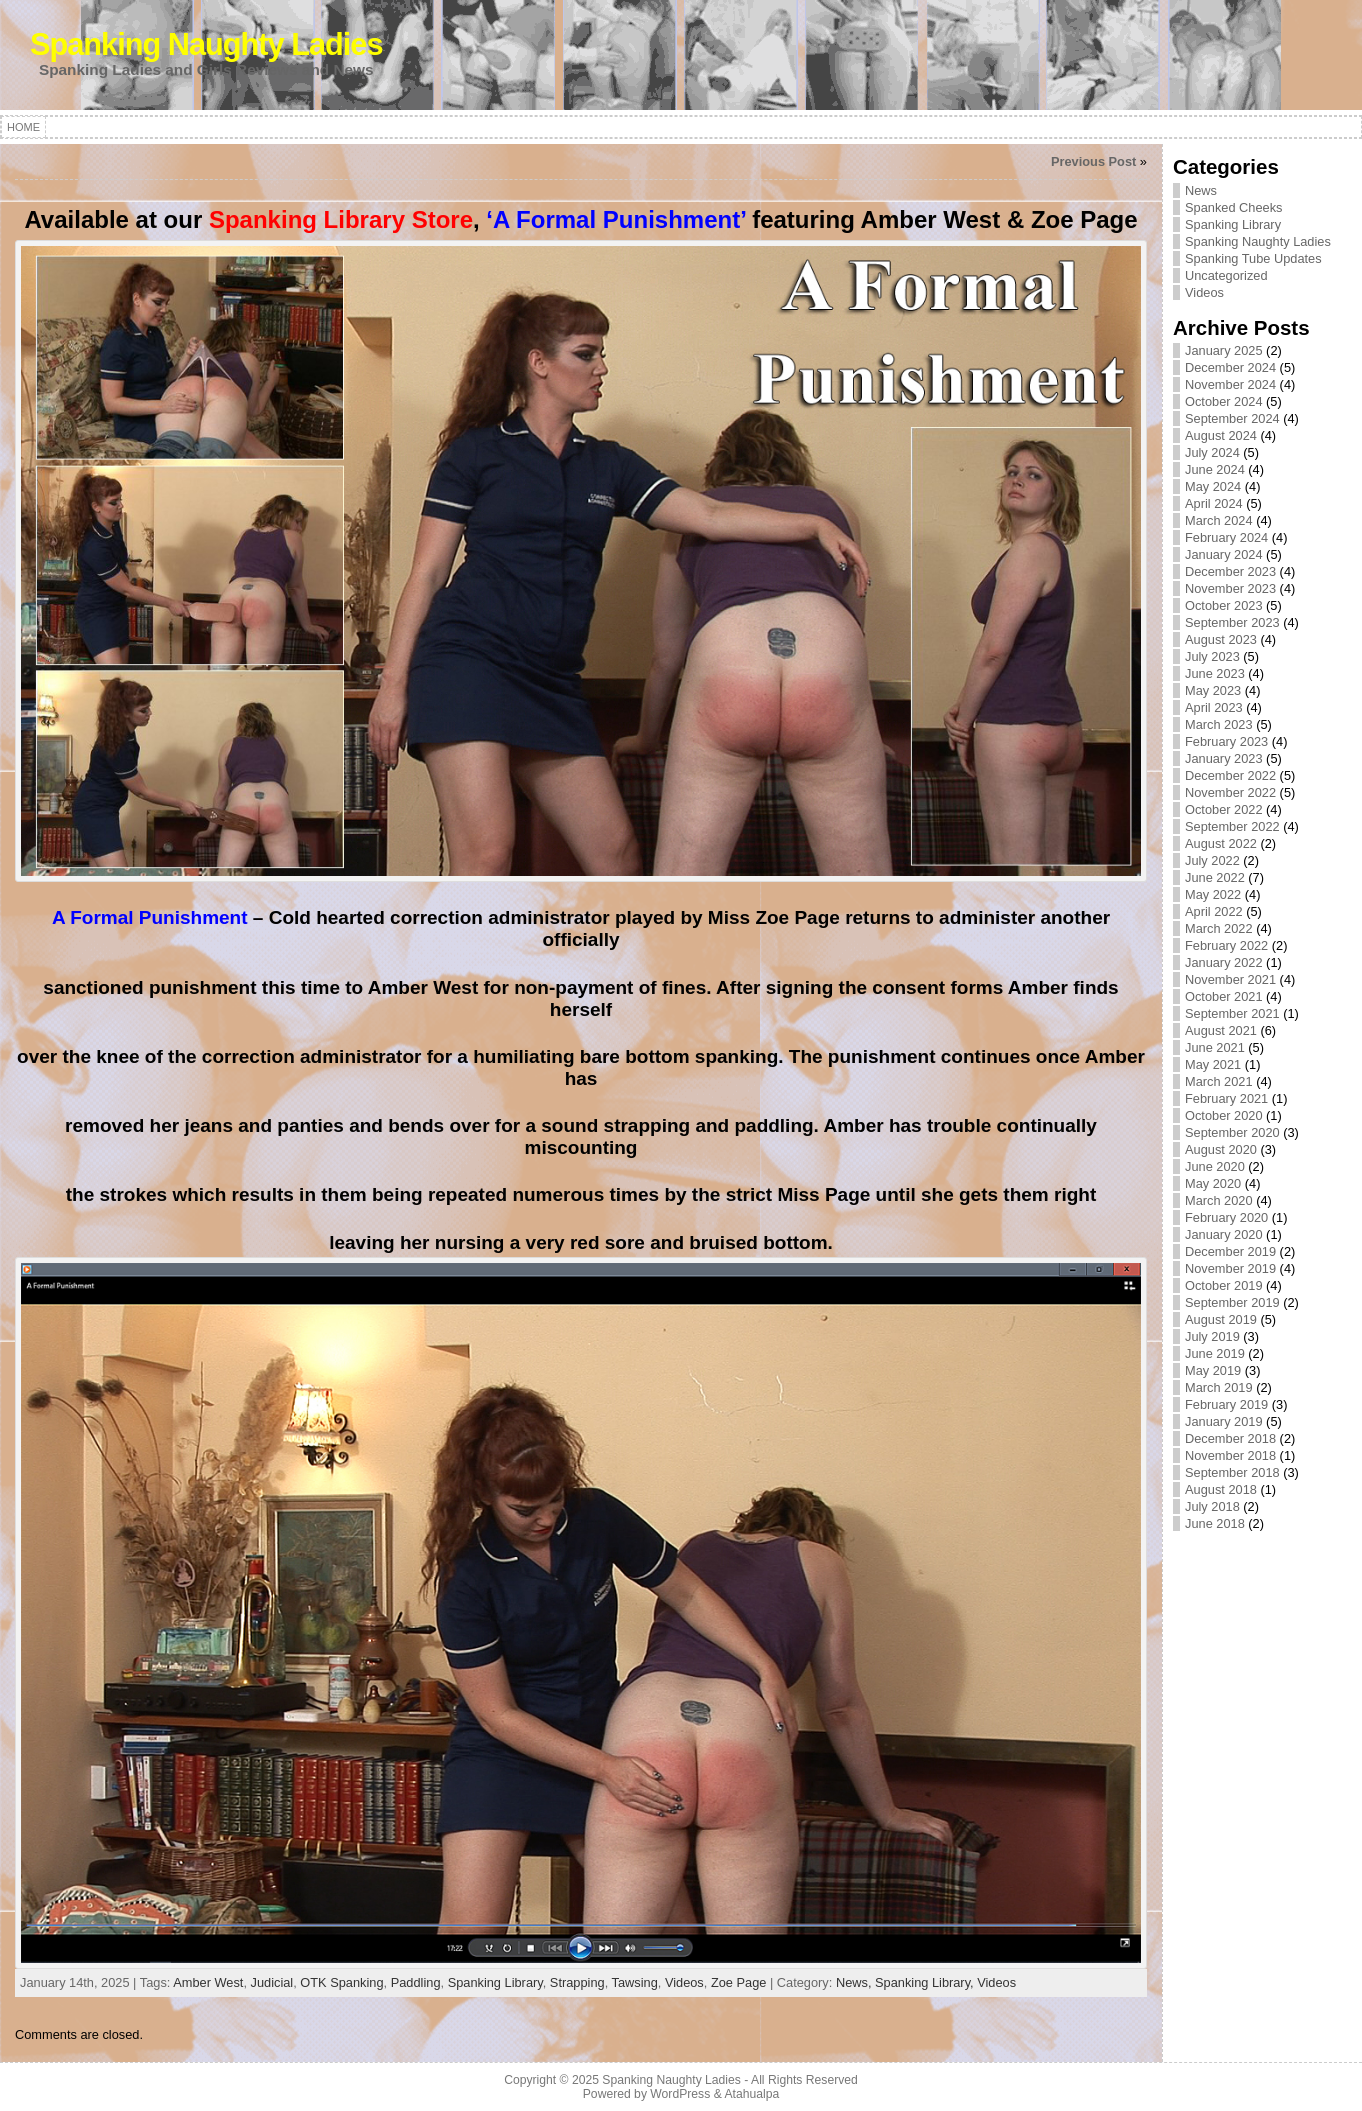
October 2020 (1224, 1115)
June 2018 (1215, 1523)
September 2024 (1232, 418)
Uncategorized (1226, 275)
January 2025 (1224, 350)
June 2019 (1215, 1353)
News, (855, 1982)
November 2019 (1230, 1268)
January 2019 (1224, 1421)
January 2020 (1224, 1234)
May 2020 (1213, 1183)
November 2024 (1230, 384)
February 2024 (1226, 537)
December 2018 (1230, 1438)
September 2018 (1232, 1472)
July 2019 (1212, 1336)
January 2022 (1224, 962)
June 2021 (1215, 1047)
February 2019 (1226, 1404)
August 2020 (1221, 1149)
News (1201, 190)
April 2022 (1214, 911)
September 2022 (1232, 826)
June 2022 (1215, 877)
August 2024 (1221, 435)
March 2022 (1219, 928)
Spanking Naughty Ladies (206, 44)
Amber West (208, 1982)
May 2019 (1213, 1370)
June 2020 (1215, 1166)
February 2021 (1226, 1098)
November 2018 (1230, 1455)
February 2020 (1226, 1217)
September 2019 (1232, 1302)
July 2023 (1212, 656)
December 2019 (1230, 1251)
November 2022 (1230, 792)
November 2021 (1230, 979)
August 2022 (1221, 843)
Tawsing (635, 1982)
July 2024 (1212, 452)
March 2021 (1219, 1081)
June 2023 (1215, 673)
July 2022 (1212, 860)
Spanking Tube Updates (1253, 258)
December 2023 (1230, 571)
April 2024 (1214, 503)
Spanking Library (495, 1982)
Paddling (416, 1982)
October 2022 (1224, 809)
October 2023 (1224, 605)
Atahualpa (751, 2094)
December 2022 (1230, 775)
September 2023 (1232, 622)
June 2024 (1215, 469)
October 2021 (1224, 996)
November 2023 (1230, 588)
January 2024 (1224, 554)
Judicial (272, 1982)
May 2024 (1213, 486)
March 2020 (1219, 1200)
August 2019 (1221, 1319)
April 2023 (1214, 707)
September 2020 (1232, 1132)
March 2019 (1219, 1387)
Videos (684, 1982)
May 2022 (1213, 894)
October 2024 (1224, 401)
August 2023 (1221, 639)
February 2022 (1226, 945)
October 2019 (1224, 1285)
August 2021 (1221, 1030)
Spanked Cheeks (1233, 207)
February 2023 (1226, 741)
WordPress (680, 2094)
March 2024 (1219, 520)
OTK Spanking (341, 1982)
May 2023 (1213, 690)
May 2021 (1213, 1064)
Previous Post (1093, 161)
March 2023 (1219, 724)
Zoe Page (739, 1982)
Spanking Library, (926, 1982)
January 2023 (1224, 758)
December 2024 (1230, 367)
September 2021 (1232, 1013)
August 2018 (1221, 1489)
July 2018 (1212, 1506)
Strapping (577, 1982)
